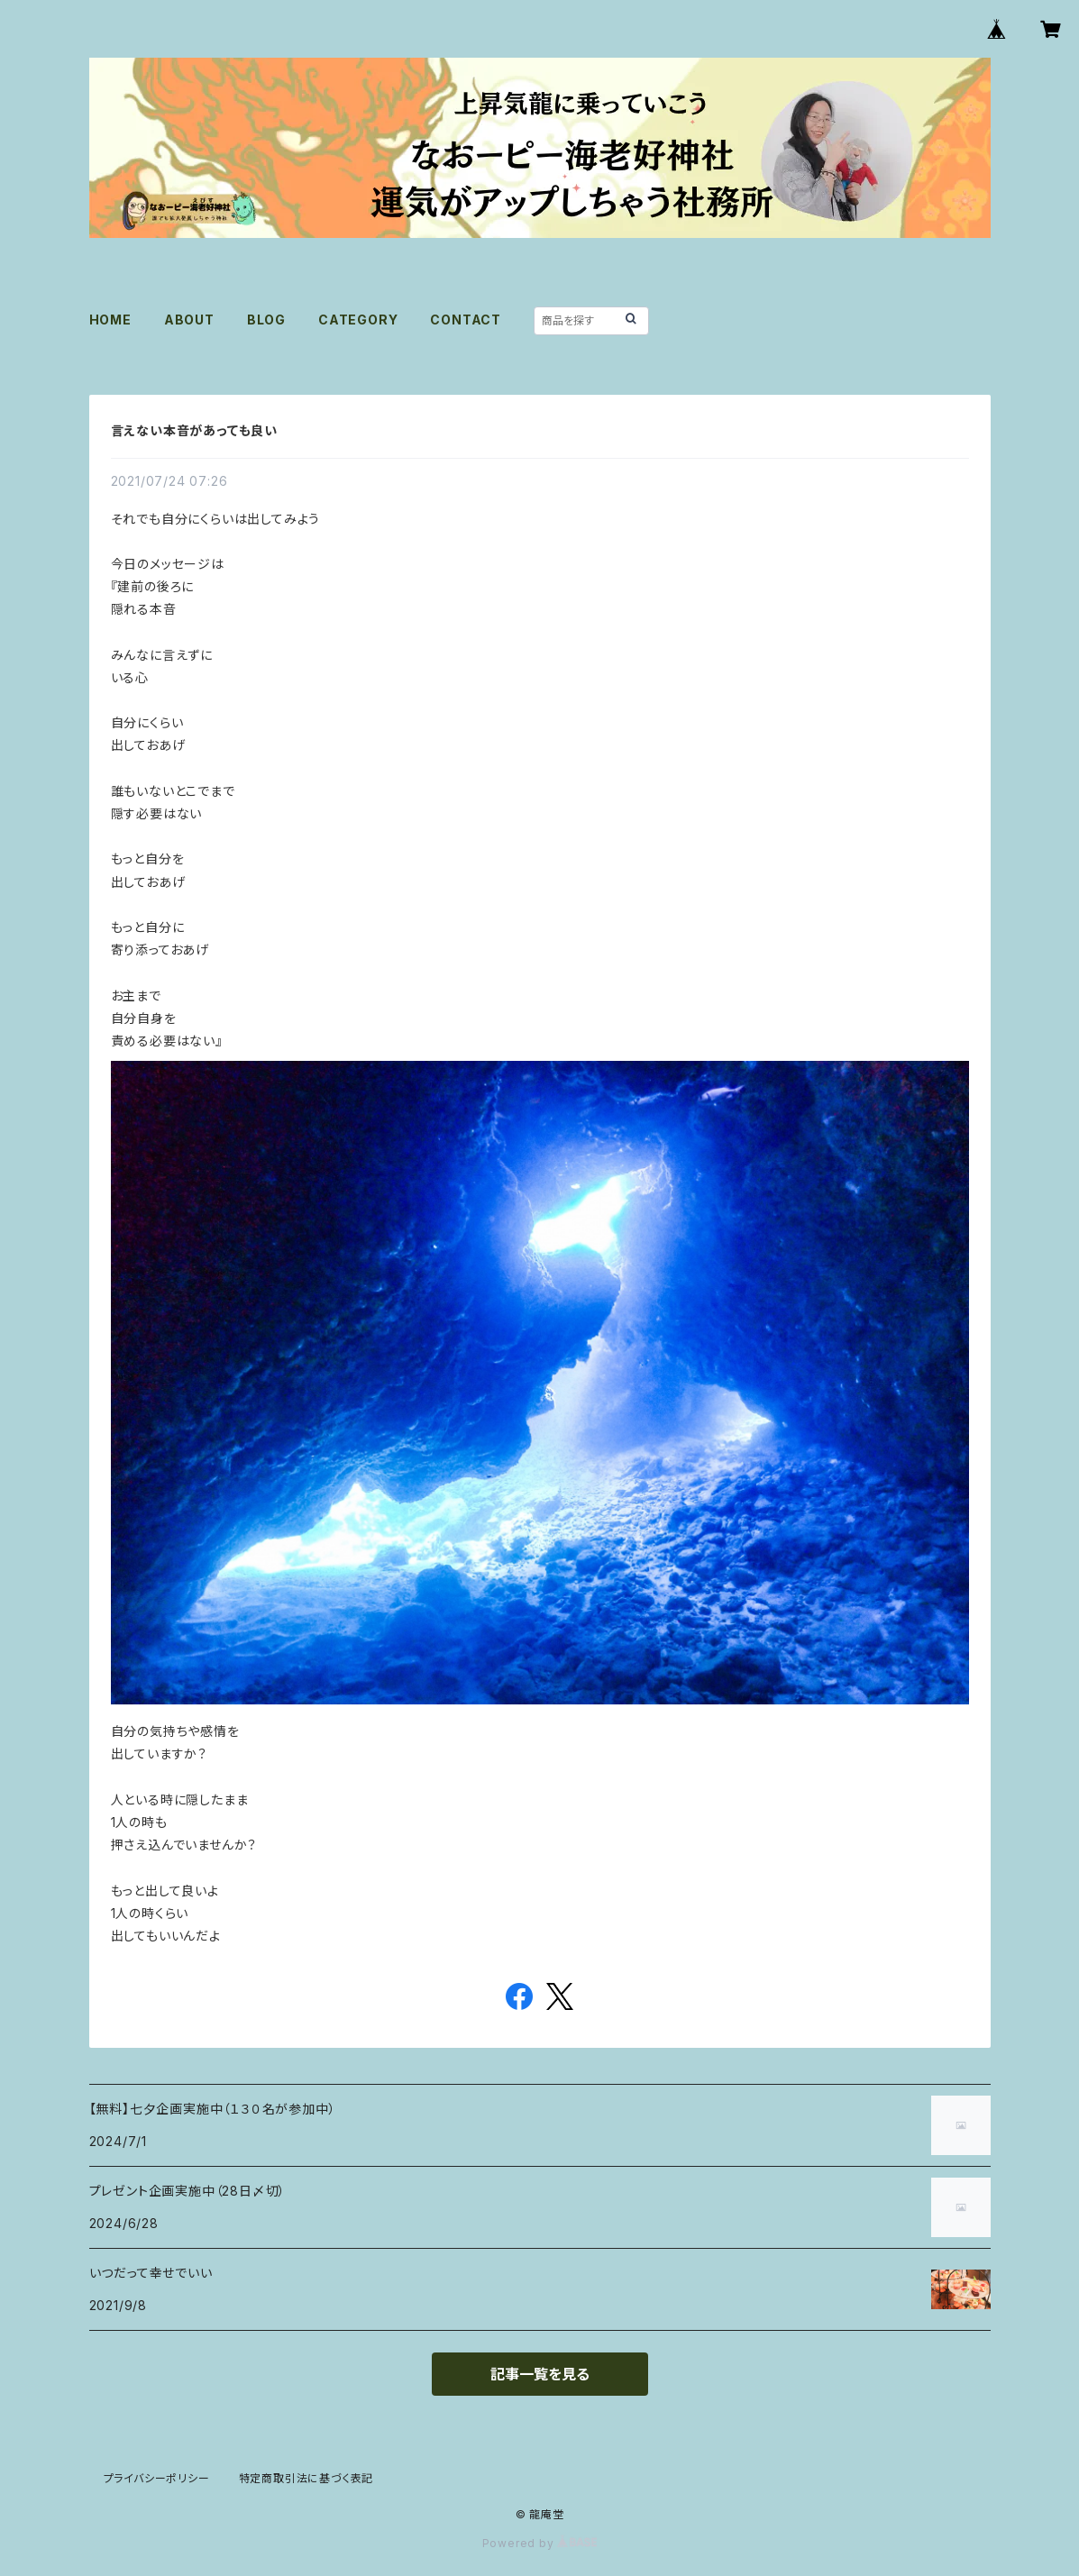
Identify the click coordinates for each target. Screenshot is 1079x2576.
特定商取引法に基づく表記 (306, 2478)
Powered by (540, 2543)
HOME (110, 319)
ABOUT (189, 319)
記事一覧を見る (540, 2374)
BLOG (266, 319)
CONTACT (465, 319)
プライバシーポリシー (157, 2478)
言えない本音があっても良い (194, 430)
